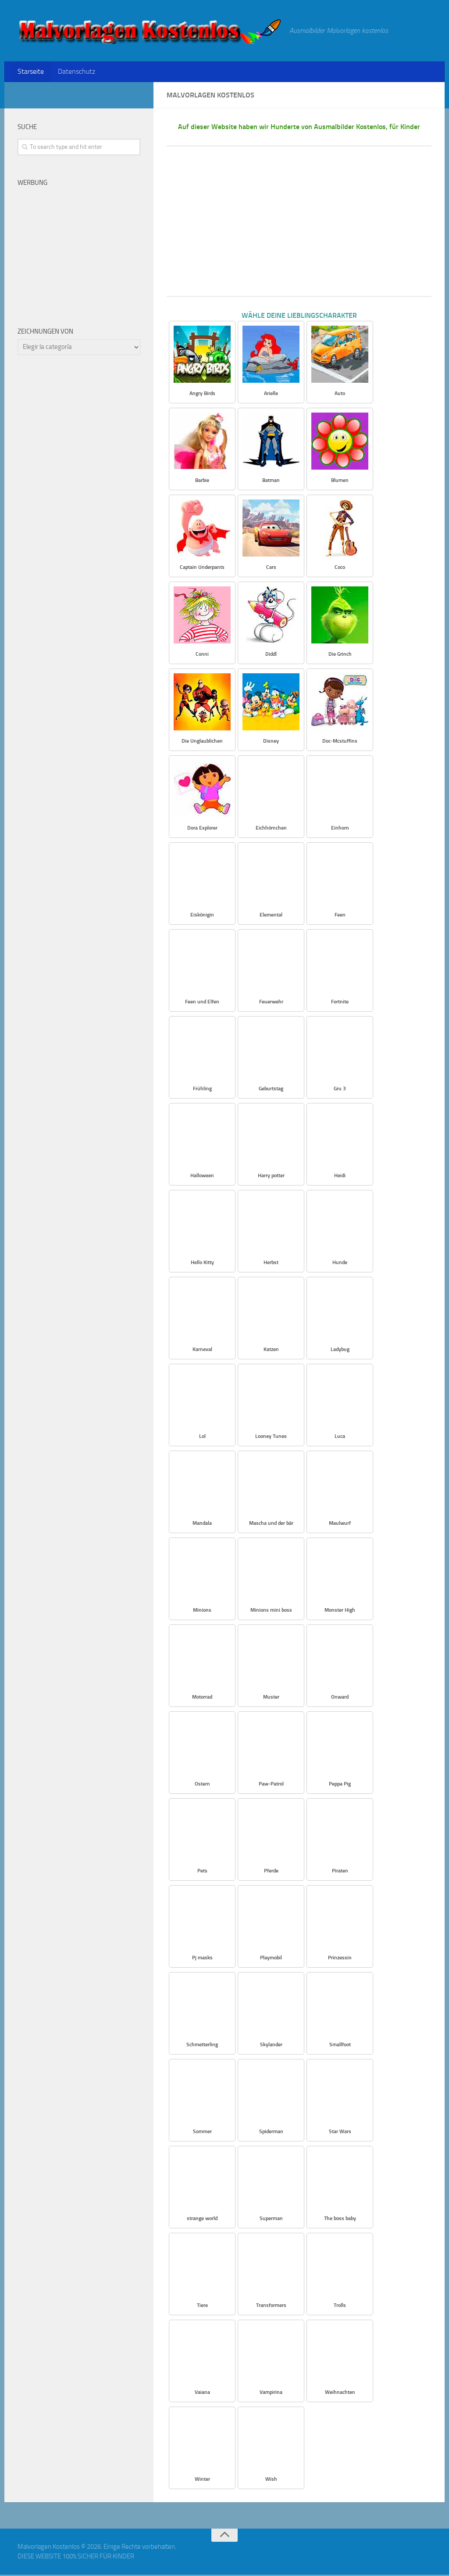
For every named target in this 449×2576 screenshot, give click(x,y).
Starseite (30, 72)
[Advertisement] (299, 222)
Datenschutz (74, 72)
